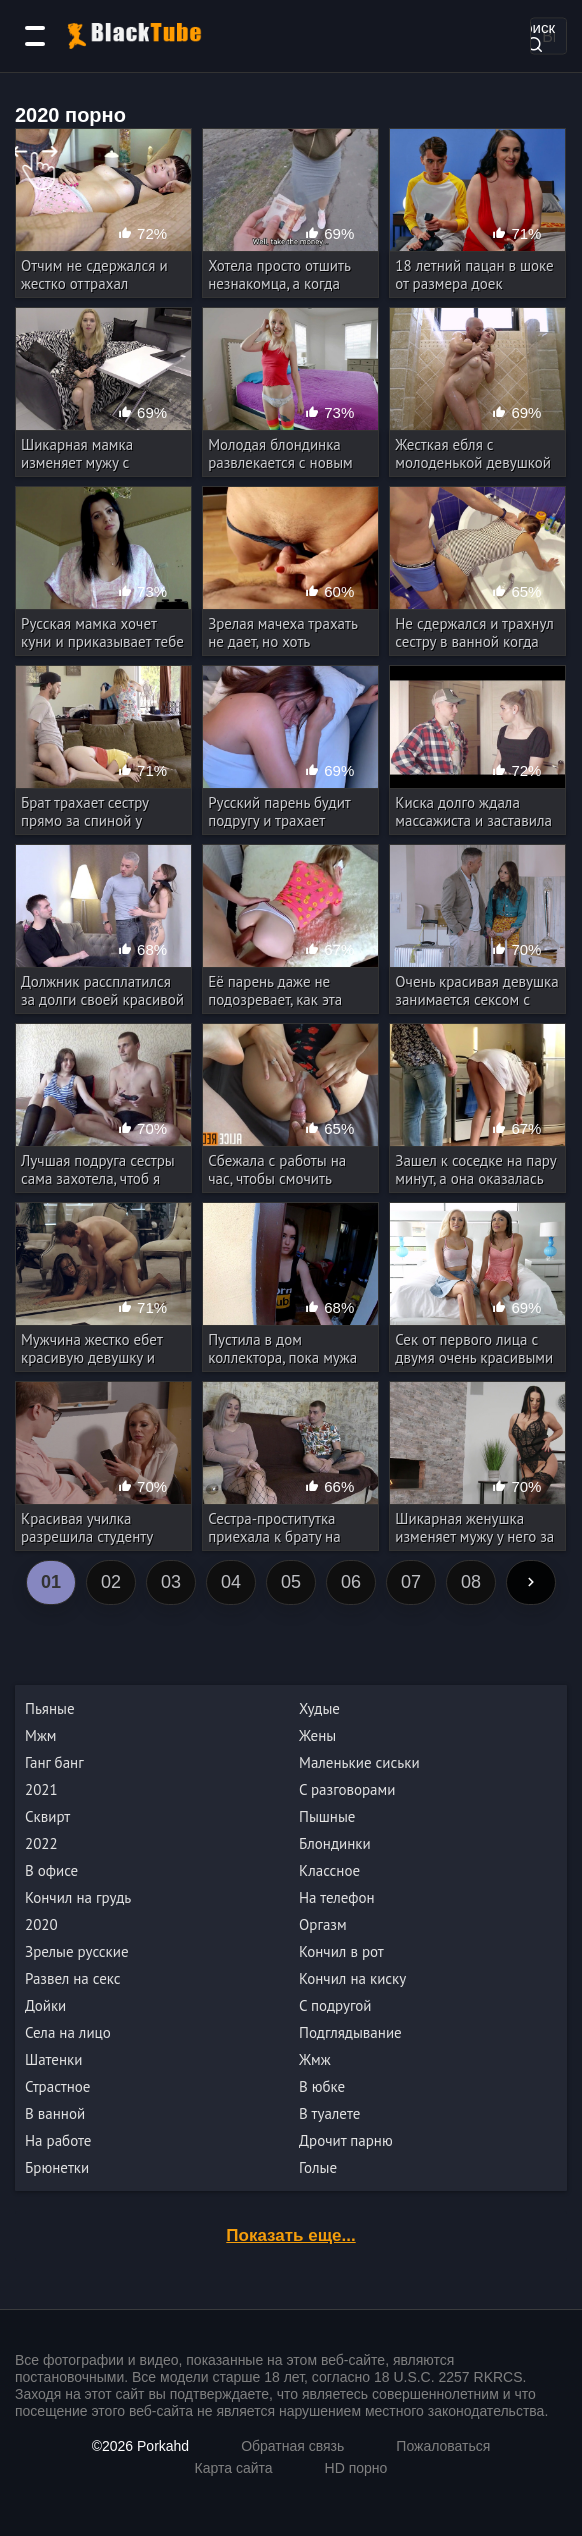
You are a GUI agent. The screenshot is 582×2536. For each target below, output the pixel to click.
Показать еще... (290, 2235)
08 (471, 1582)
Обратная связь (292, 2446)
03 (171, 1582)
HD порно (356, 2468)
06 (351, 1582)
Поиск (534, 34)
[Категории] (35, 36)
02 (111, 1582)
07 (411, 1582)
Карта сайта (234, 2468)
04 (231, 1582)
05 (291, 1582)
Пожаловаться (443, 2446)
